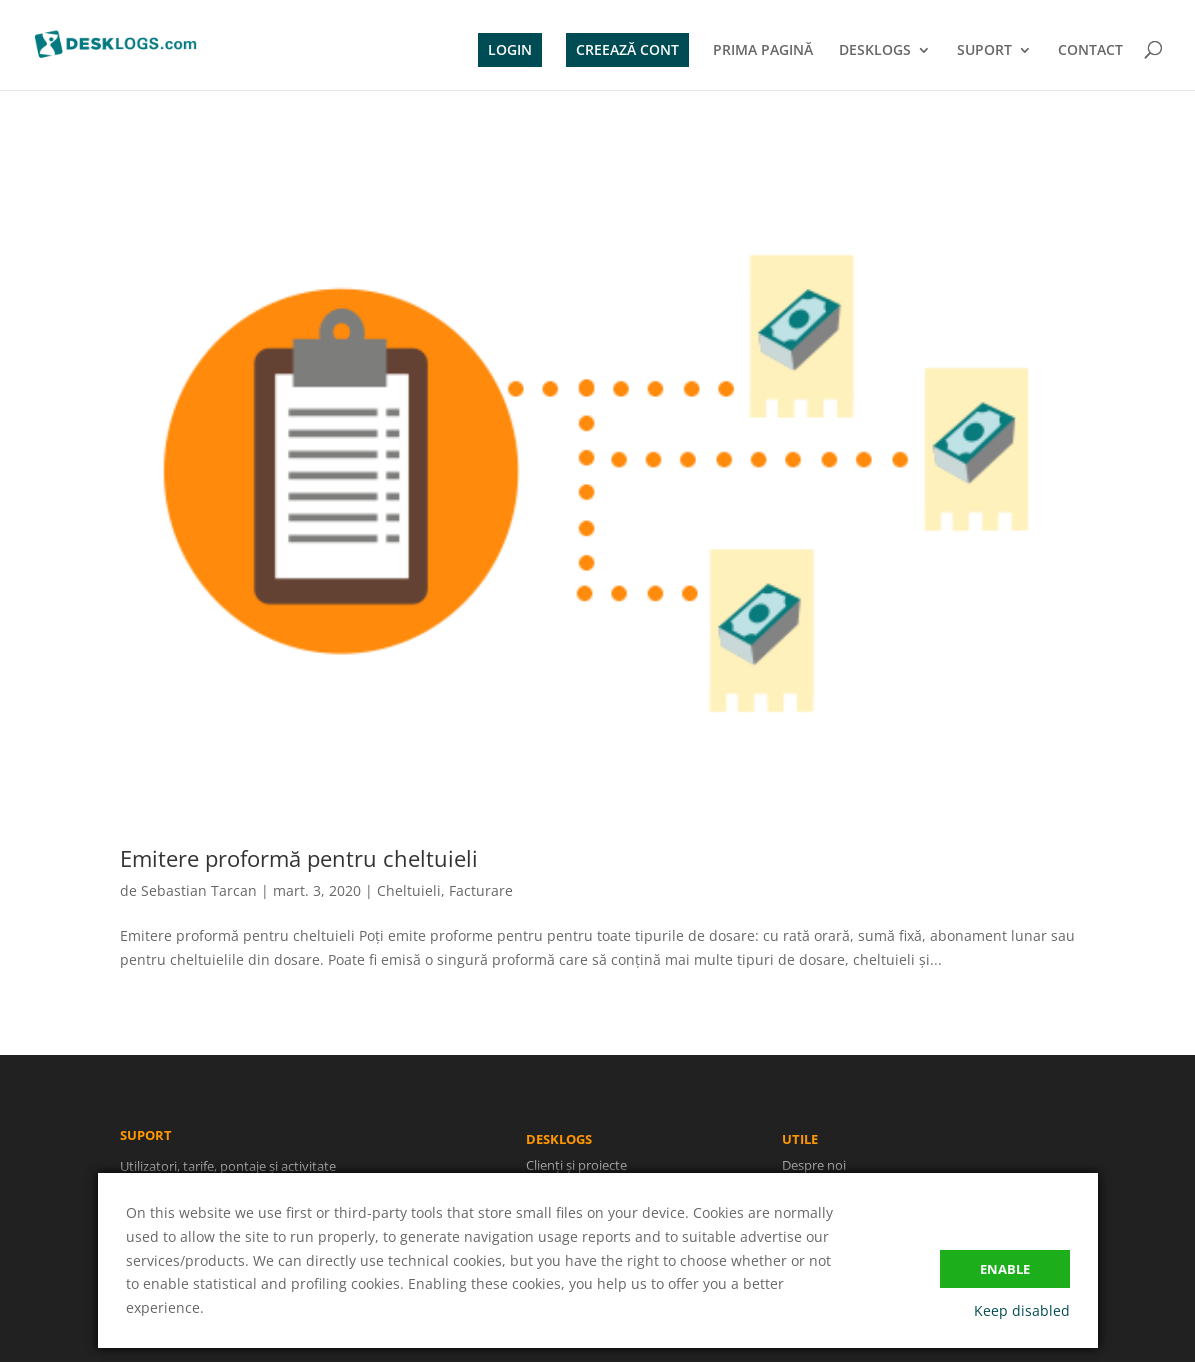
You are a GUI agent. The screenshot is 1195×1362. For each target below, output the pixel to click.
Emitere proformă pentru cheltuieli (299, 858)
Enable (1005, 1269)
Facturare (481, 890)
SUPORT (984, 51)
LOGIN (510, 49)
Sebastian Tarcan (199, 890)
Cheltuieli (409, 890)
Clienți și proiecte (579, 1166)
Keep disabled (1022, 1310)
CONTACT (1090, 51)
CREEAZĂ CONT (627, 49)
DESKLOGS (875, 51)
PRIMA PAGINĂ (763, 51)
